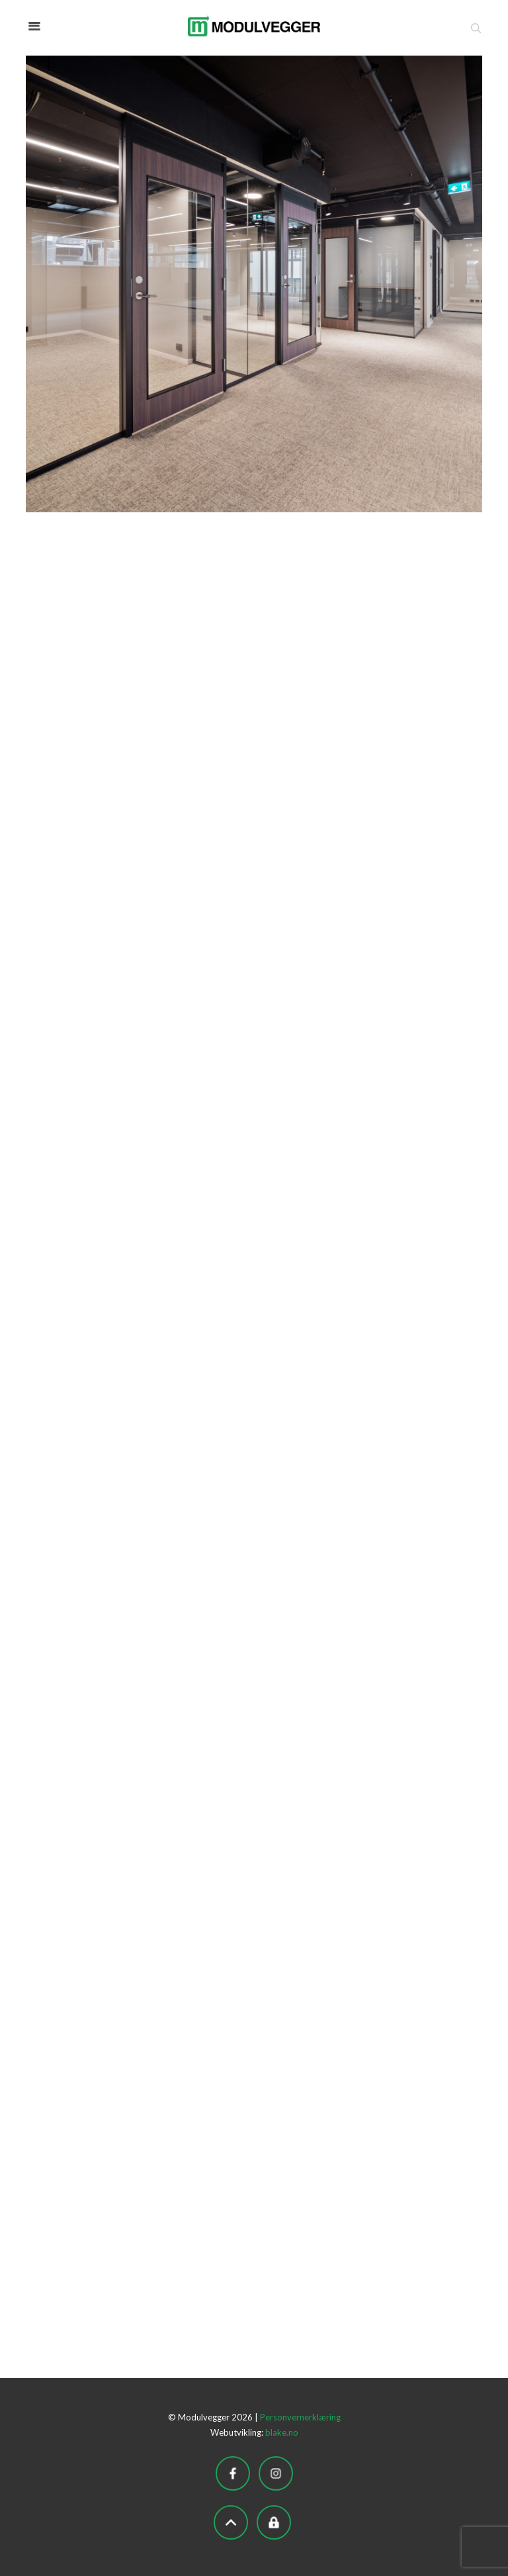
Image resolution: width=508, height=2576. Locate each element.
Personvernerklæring (300, 2417)
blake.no (281, 2432)
